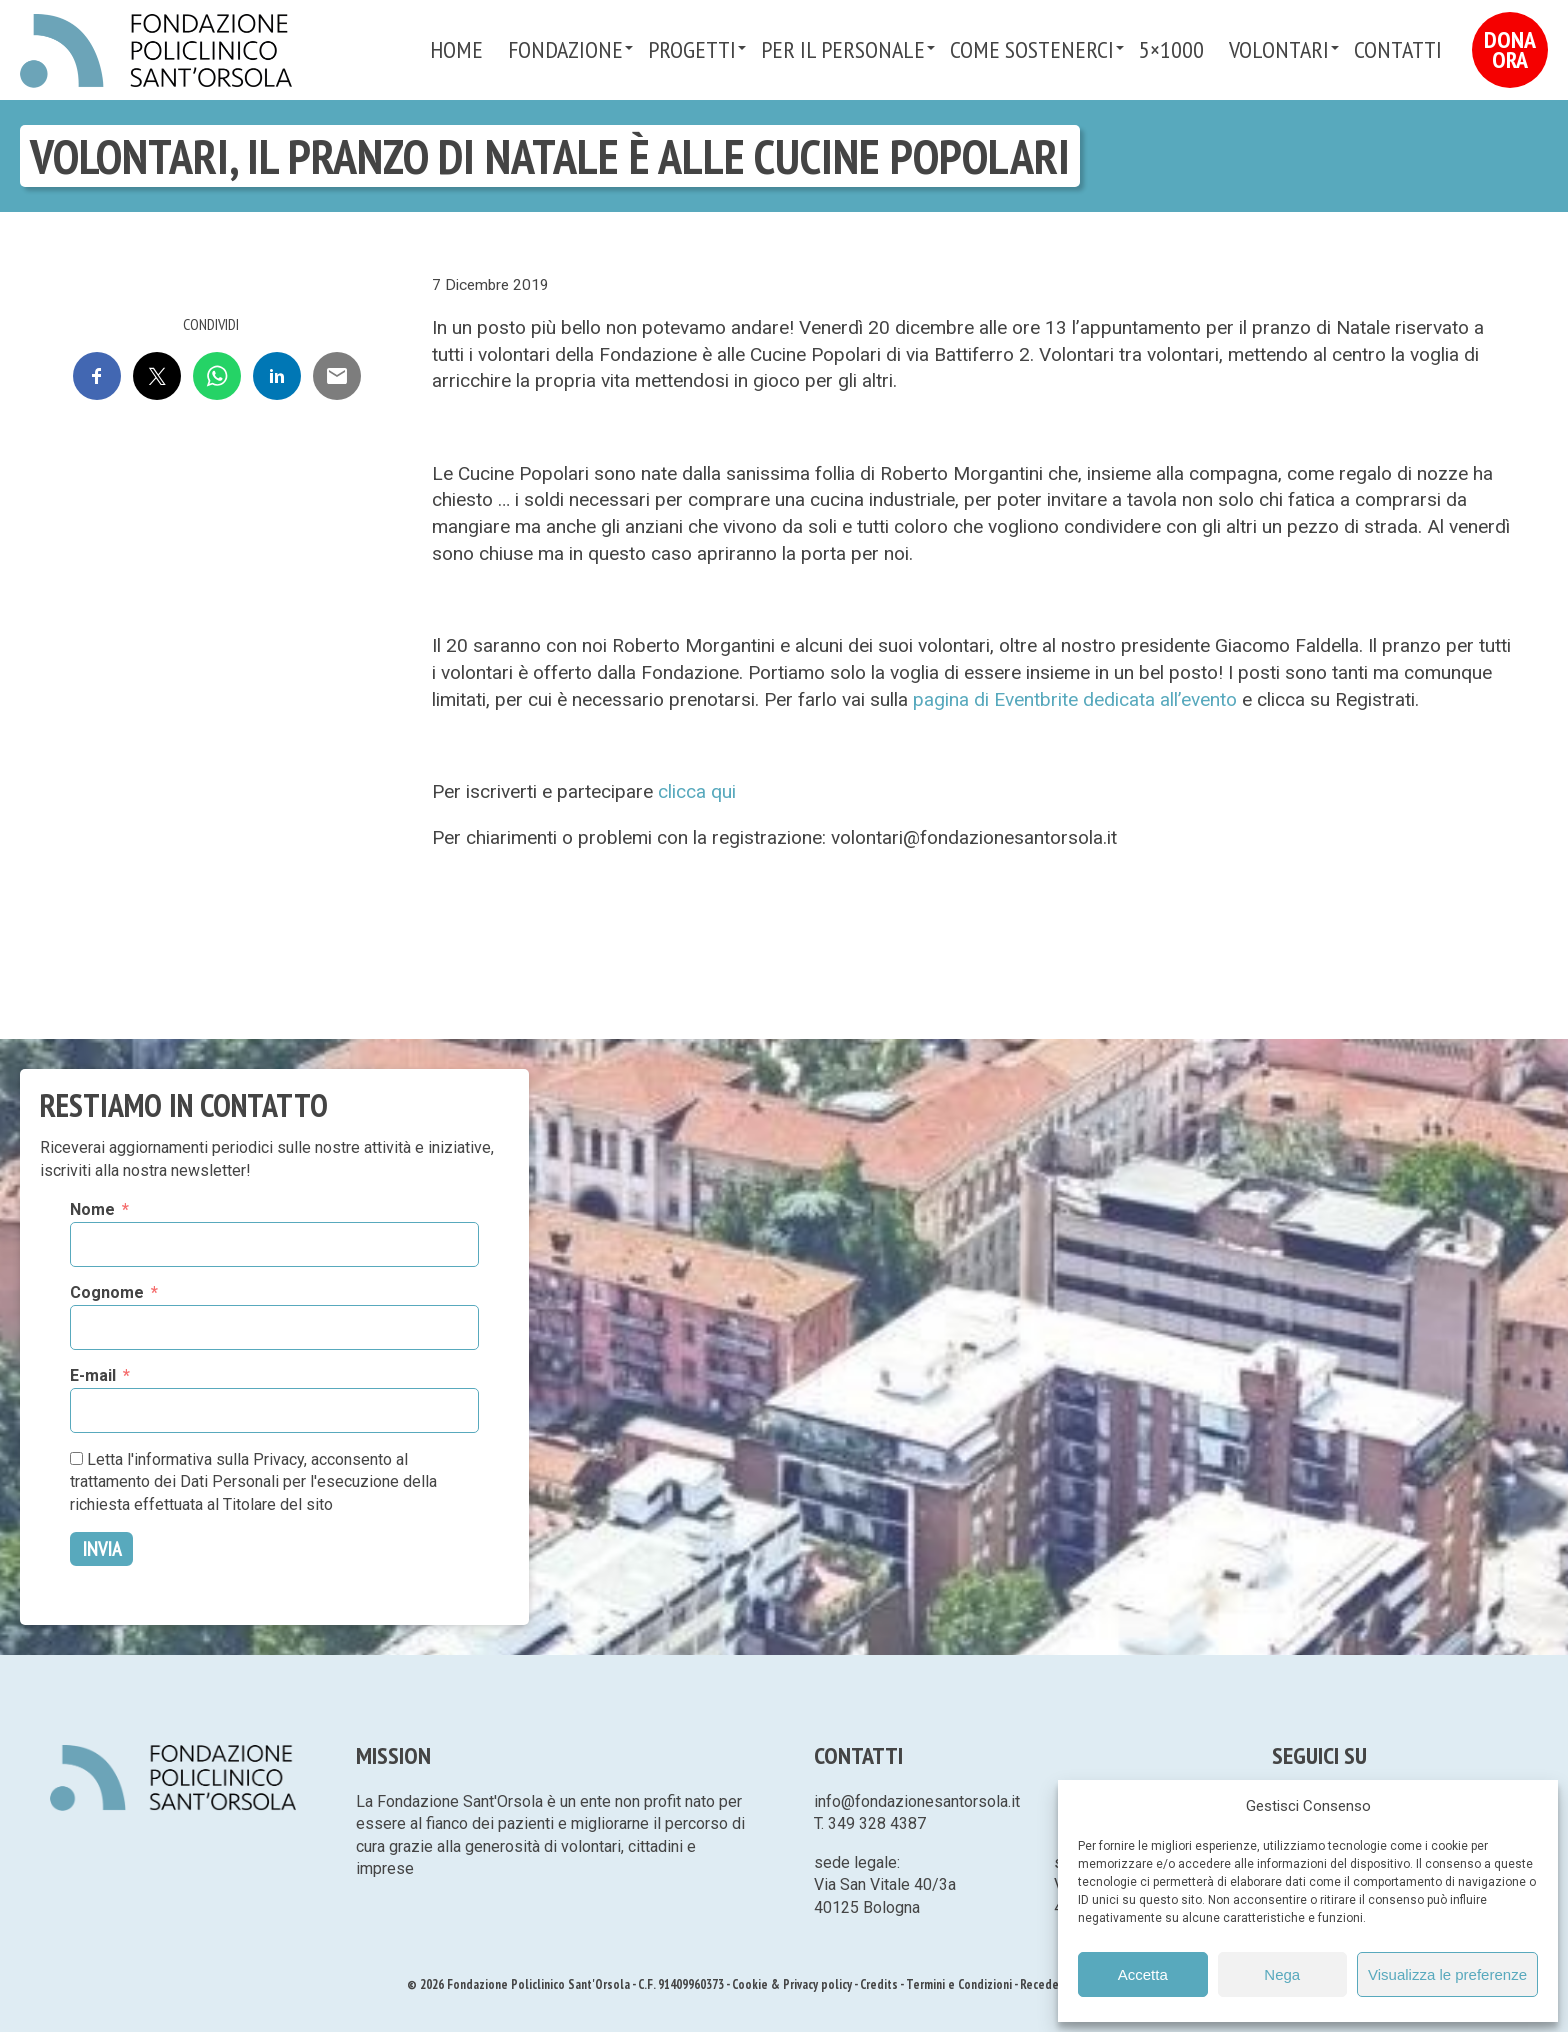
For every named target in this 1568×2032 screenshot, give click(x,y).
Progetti (692, 49)
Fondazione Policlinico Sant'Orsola (156, 51)
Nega (1282, 1974)
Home (456, 49)
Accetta (1143, 1974)
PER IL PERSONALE (843, 49)
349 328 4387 (877, 1823)
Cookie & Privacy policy (792, 1984)
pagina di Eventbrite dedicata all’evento (1075, 699)
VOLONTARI (1279, 49)
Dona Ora (1510, 49)
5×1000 (1171, 49)
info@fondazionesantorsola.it (917, 1801)
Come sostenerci (1032, 49)
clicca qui (697, 791)
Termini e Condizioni (959, 1984)
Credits (879, 1984)
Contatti (1398, 49)
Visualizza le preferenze (1447, 1974)
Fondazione (565, 49)
